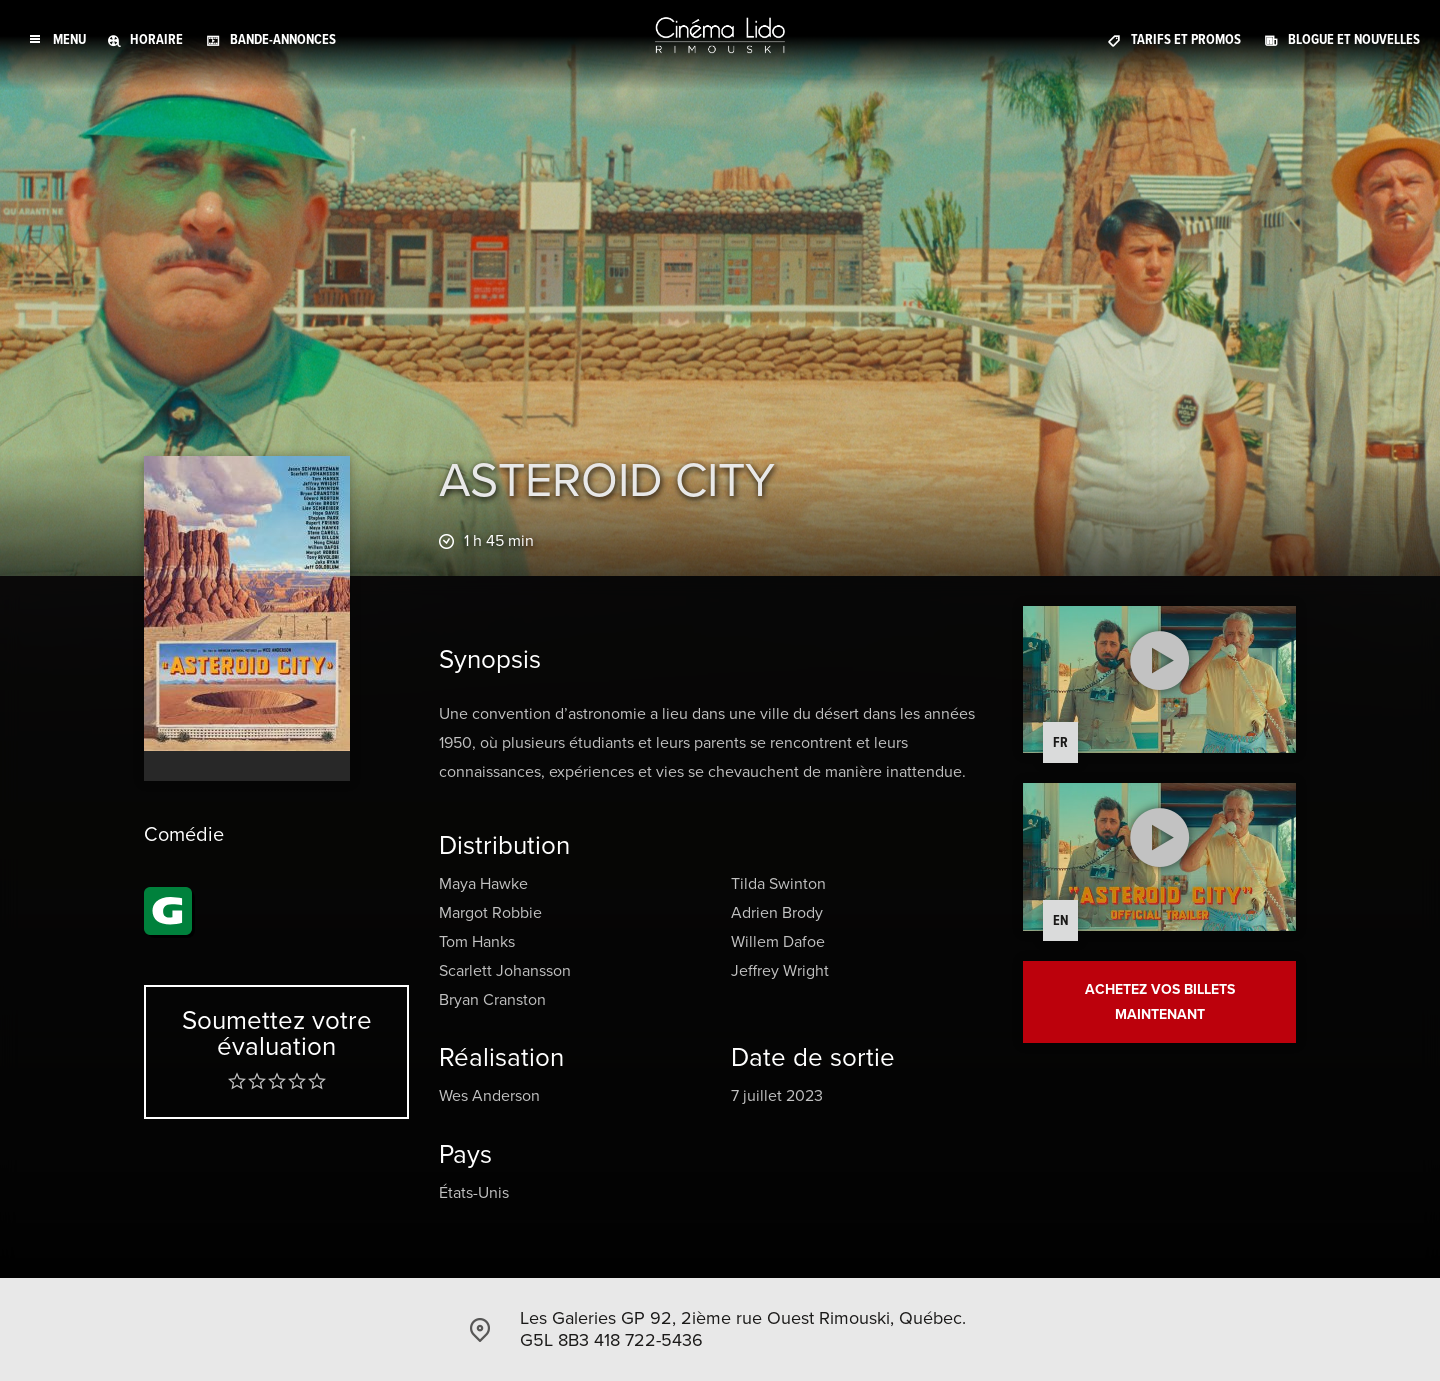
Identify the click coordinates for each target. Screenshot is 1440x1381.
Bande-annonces (283, 39)
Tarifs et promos (1186, 39)
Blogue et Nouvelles (1354, 39)
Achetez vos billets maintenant (1160, 1002)
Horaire (156, 39)
